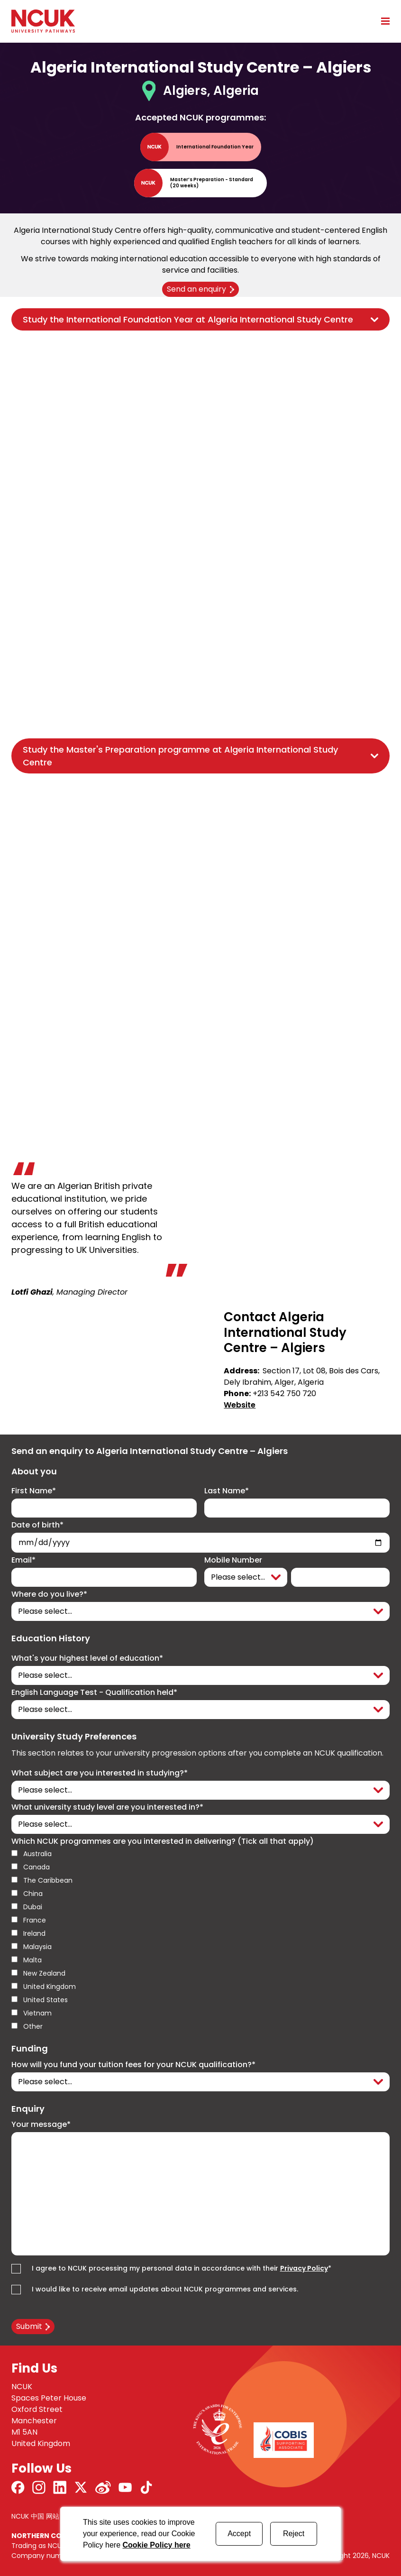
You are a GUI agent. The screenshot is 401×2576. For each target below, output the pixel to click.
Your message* (41, 2124)
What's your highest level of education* (87, 1658)
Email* (23, 1560)
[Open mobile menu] (382, 20)
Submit (29, 2326)
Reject (293, 2534)
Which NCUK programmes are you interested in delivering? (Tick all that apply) (162, 1841)
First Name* (33, 1491)
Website (239, 1404)
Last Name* (226, 1491)
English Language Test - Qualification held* (94, 1692)
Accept (239, 2534)
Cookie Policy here (157, 2545)
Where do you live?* (49, 1594)
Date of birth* (37, 1525)
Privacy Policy (304, 2268)
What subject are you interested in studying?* (99, 1773)
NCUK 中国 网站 (35, 2516)
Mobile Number (233, 1560)
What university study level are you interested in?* (107, 1807)
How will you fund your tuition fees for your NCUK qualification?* (133, 2065)
